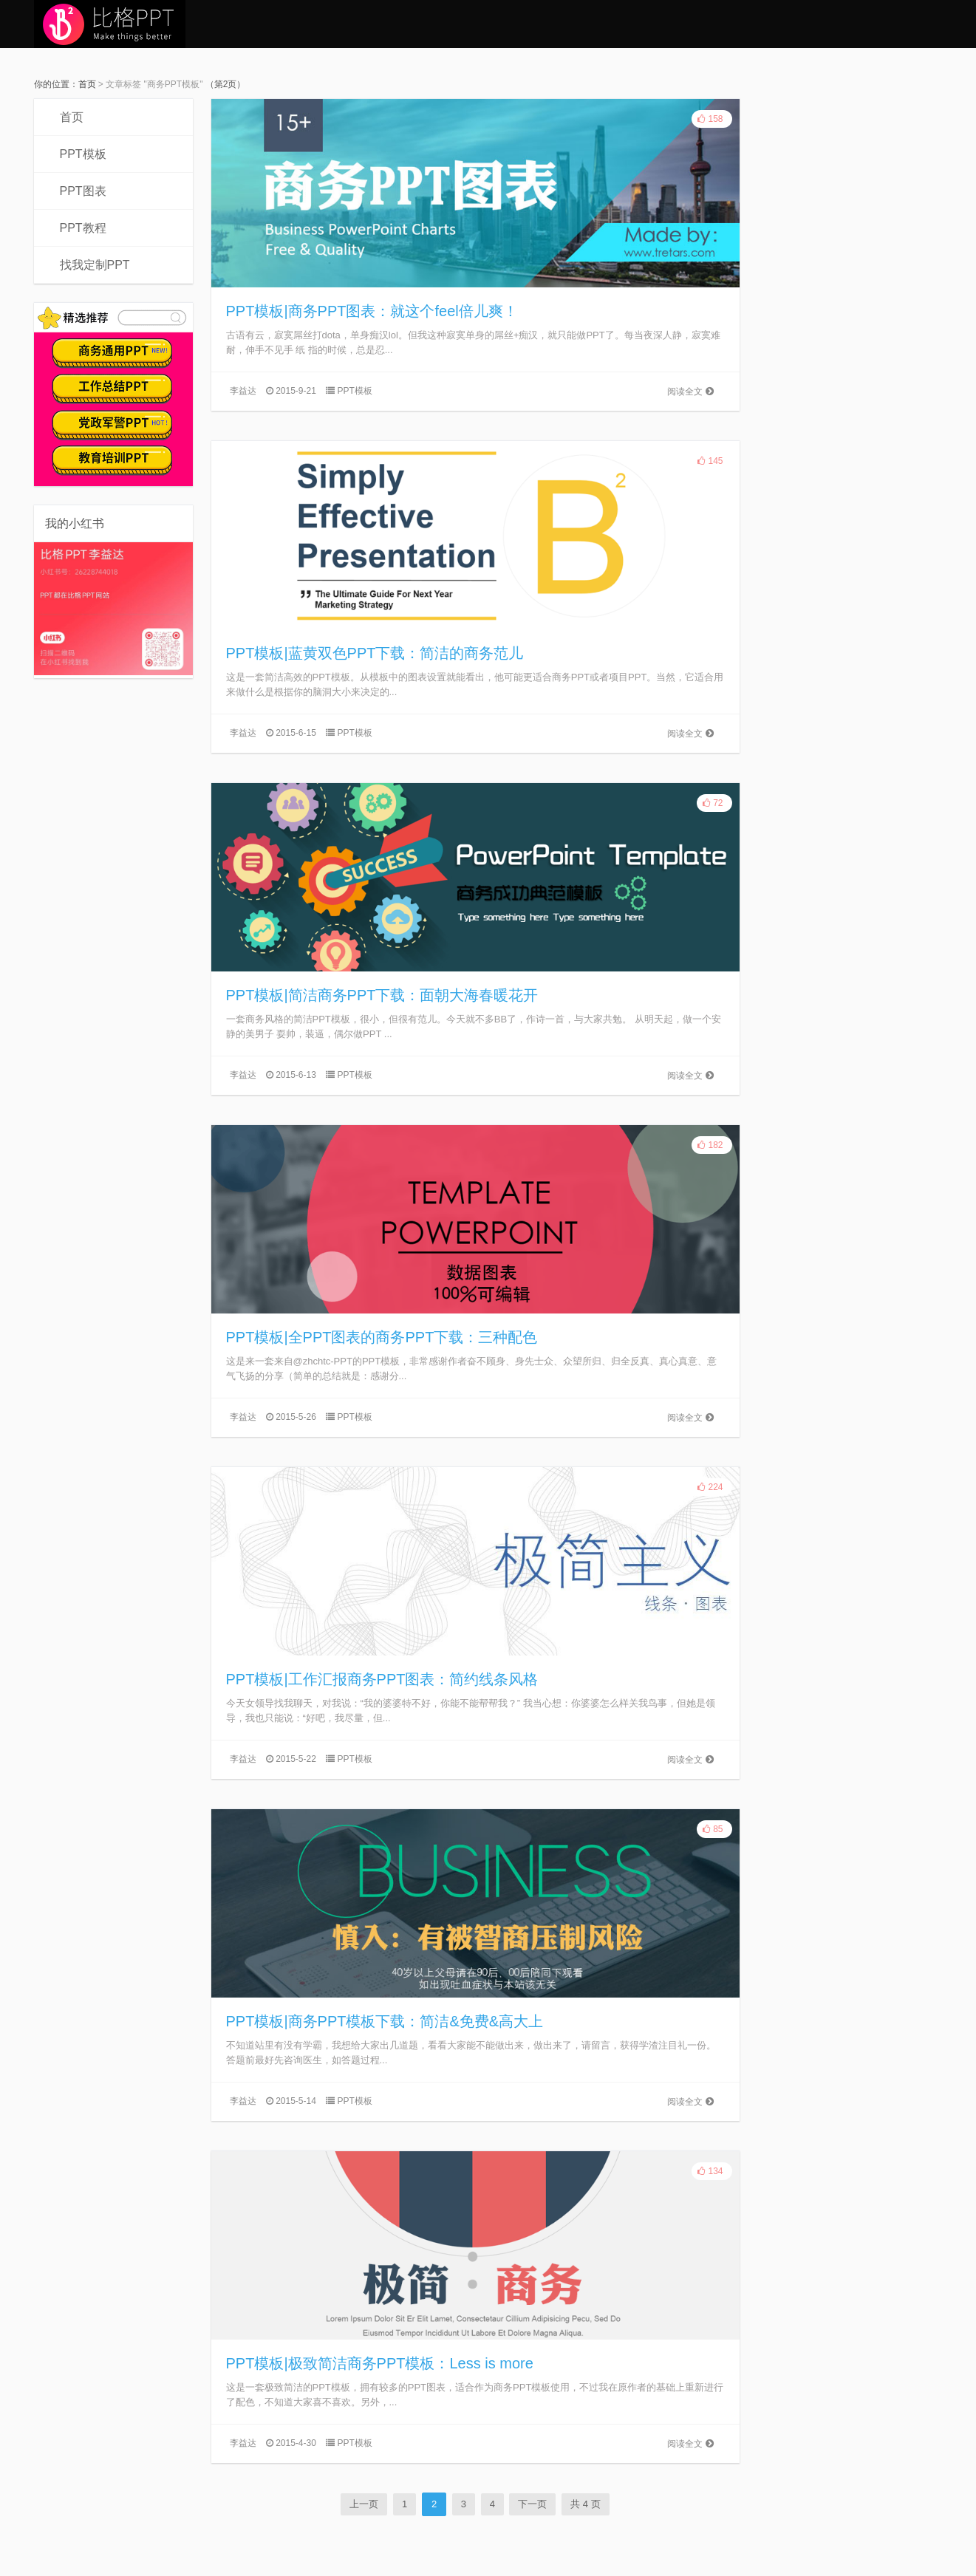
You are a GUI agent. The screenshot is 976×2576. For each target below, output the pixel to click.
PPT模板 (83, 154)
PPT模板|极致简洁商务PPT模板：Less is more (379, 2363)
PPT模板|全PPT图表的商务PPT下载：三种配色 (382, 1337)
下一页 (532, 2504)
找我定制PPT (95, 265)
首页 (87, 84)
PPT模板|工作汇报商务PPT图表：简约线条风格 (382, 1679)
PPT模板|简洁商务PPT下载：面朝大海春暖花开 (382, 995)
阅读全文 (690, 391)
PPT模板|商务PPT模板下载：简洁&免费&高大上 (385, 2021)
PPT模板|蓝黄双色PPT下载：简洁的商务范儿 (375, 653)
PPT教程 (83, 228)
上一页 (363, 2504)
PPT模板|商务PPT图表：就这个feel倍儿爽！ (372, 311)
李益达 (243, 391)
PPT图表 (83, 191)
